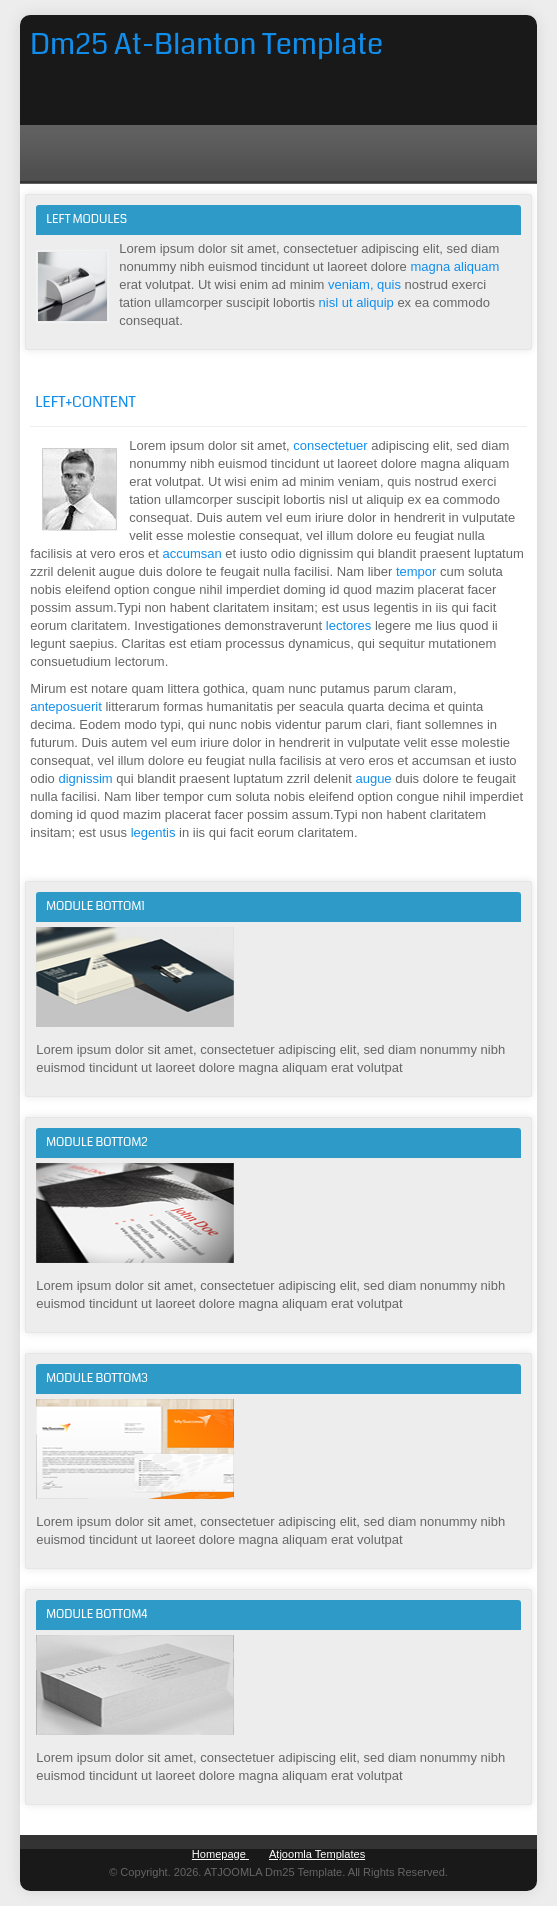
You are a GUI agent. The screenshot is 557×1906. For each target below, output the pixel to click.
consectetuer (332, 445)
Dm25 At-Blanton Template (206, 44)
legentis (155, 832)
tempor (418, 571)
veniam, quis (364, 284)
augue (375, 778)
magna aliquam (454, 266)
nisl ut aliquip (358, 302)
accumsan (193, 553)
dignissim (87, 778)
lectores (350, 625)
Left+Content (85, 402)
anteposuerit (67, 706)
